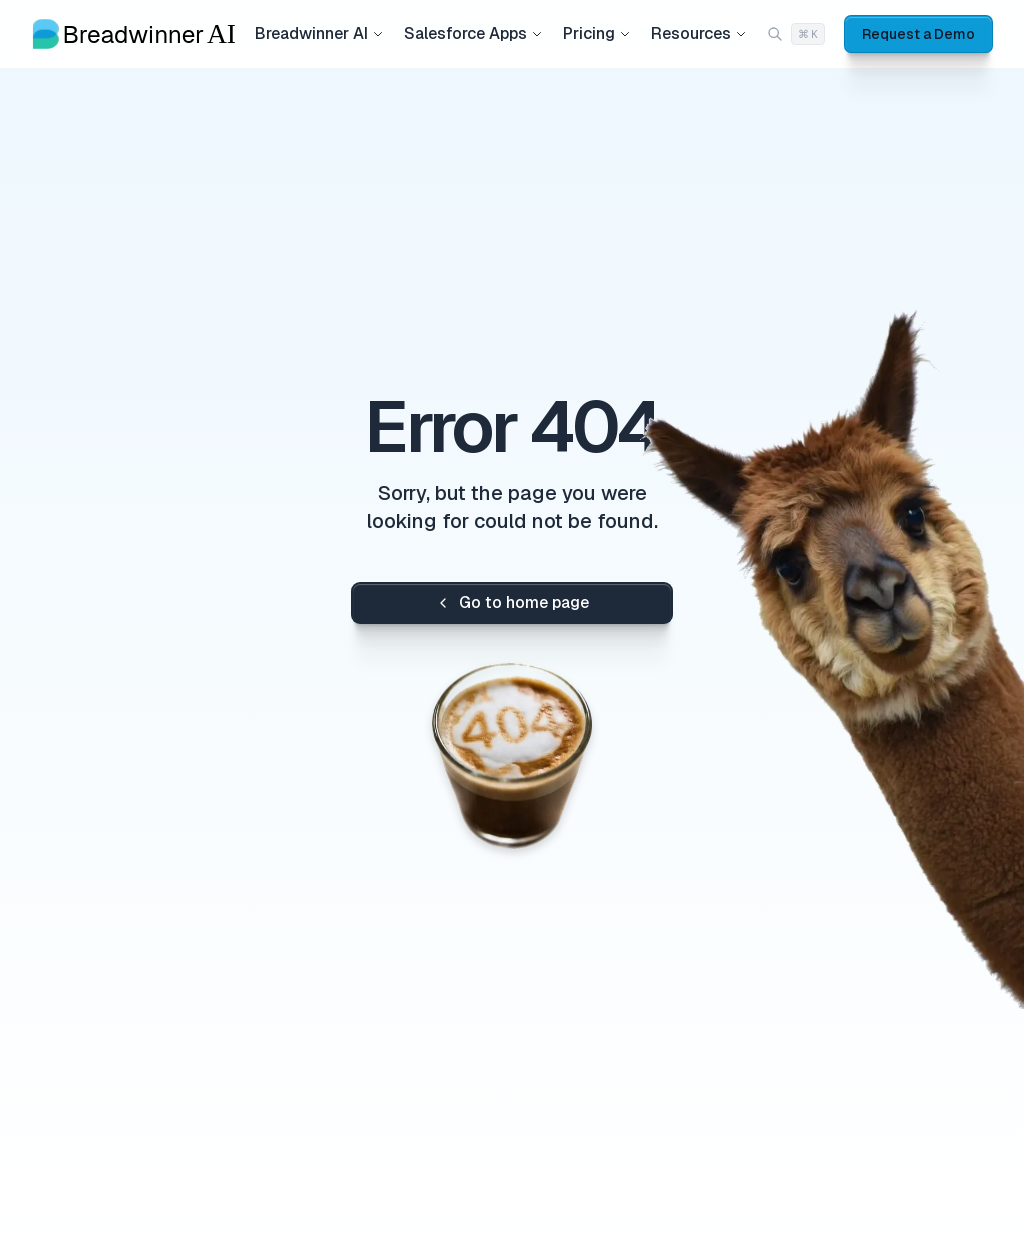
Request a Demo (918, 34)
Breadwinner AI (319, 33)
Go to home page (512, 602)
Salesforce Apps (473, 33)
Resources (699, 33)
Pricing (597, 33)
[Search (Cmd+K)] (796, 34)
